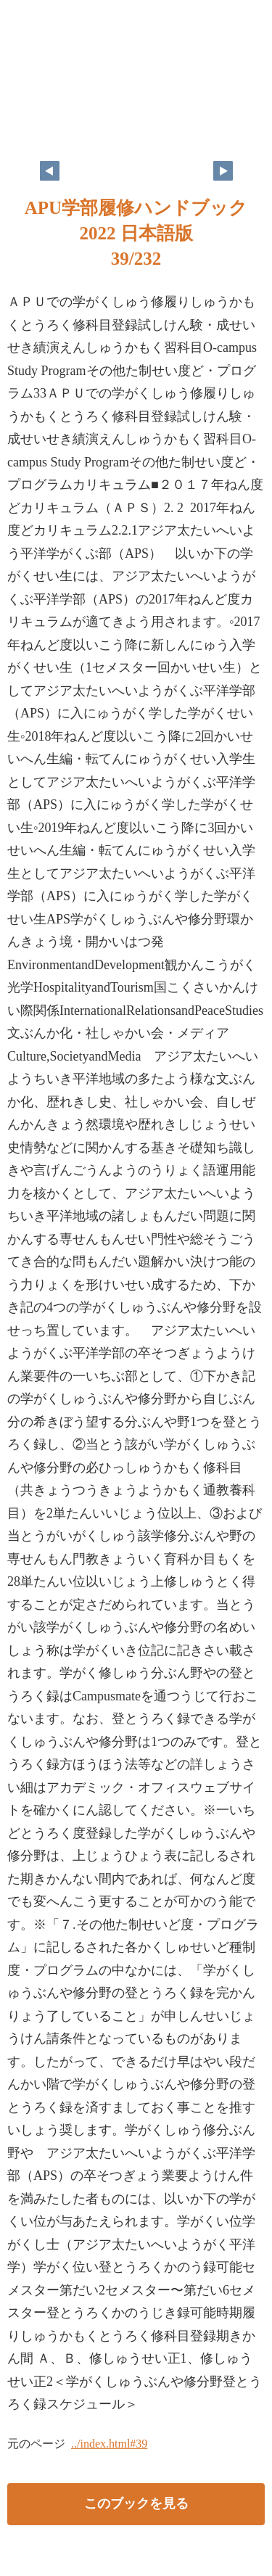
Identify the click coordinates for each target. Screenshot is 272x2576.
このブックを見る (136, 2503)
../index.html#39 (109, 2443)
